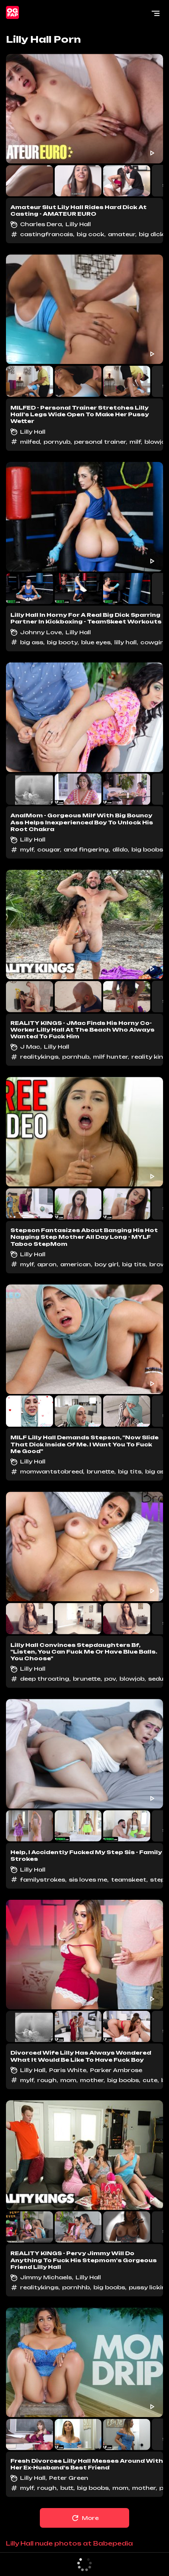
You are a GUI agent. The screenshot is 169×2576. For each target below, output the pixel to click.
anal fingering (86, 849)
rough (47, 2080)
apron (47, 1264)
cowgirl (152, 642)
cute (150, 2080)
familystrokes (42, 1879)
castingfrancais (46, 234)
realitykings (39, 1056)
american (75, 1264)
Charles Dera (41, 224)
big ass (31, 642)
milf (135, 442)
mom (68, 2080)
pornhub (75, 1056)
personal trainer (100, 442)
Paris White (67, 2070)
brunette (100, 1471)
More (85, 2518)
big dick (151, 234)
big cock (90, 234)
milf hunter (110, 1056)
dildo (120, 849)
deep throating (44, 1678)
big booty (62, 642)
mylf (27, 849)
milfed (30, 442)
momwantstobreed (51, 1471)
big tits (134, 1264)
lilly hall (125, 642)
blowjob (131, 1678)
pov (110, 1678)
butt (66, 2488)
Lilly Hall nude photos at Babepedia (69, 2543)
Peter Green (68, 2478)
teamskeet (128, 1879)
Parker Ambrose (116, 2070)
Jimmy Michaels (46, 2277)
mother (91, 2080)
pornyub (57, 442)
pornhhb (76, 2287)
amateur (121, 234)
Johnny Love (41, 632)
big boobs (147, 849)
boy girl (106, 1264)
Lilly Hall (78, 224)
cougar (48, 849)
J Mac (30, 1046)
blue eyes (96, 642)
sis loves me (88, 1879)
